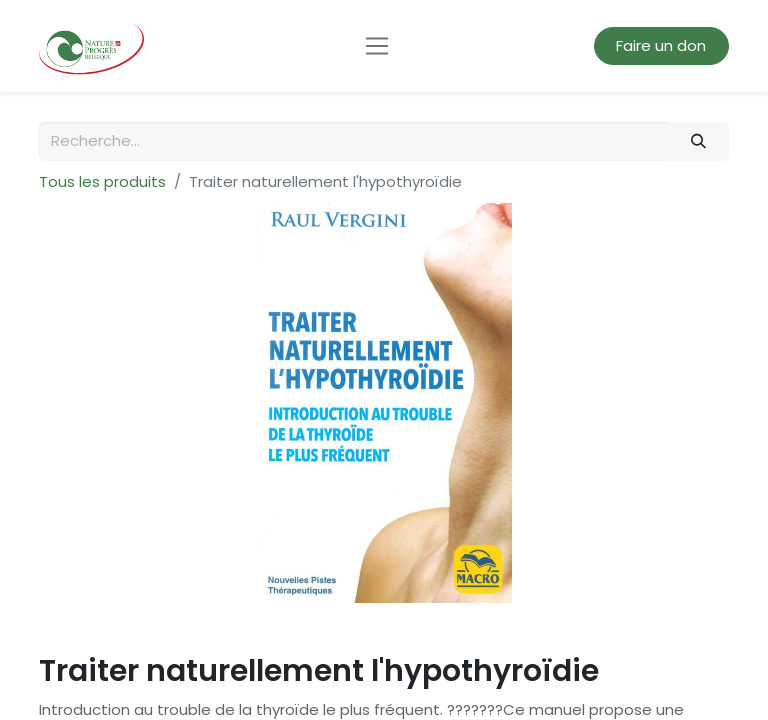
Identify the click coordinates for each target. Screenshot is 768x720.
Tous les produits (102, 181)
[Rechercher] (699, 141)
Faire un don (661, 45)
